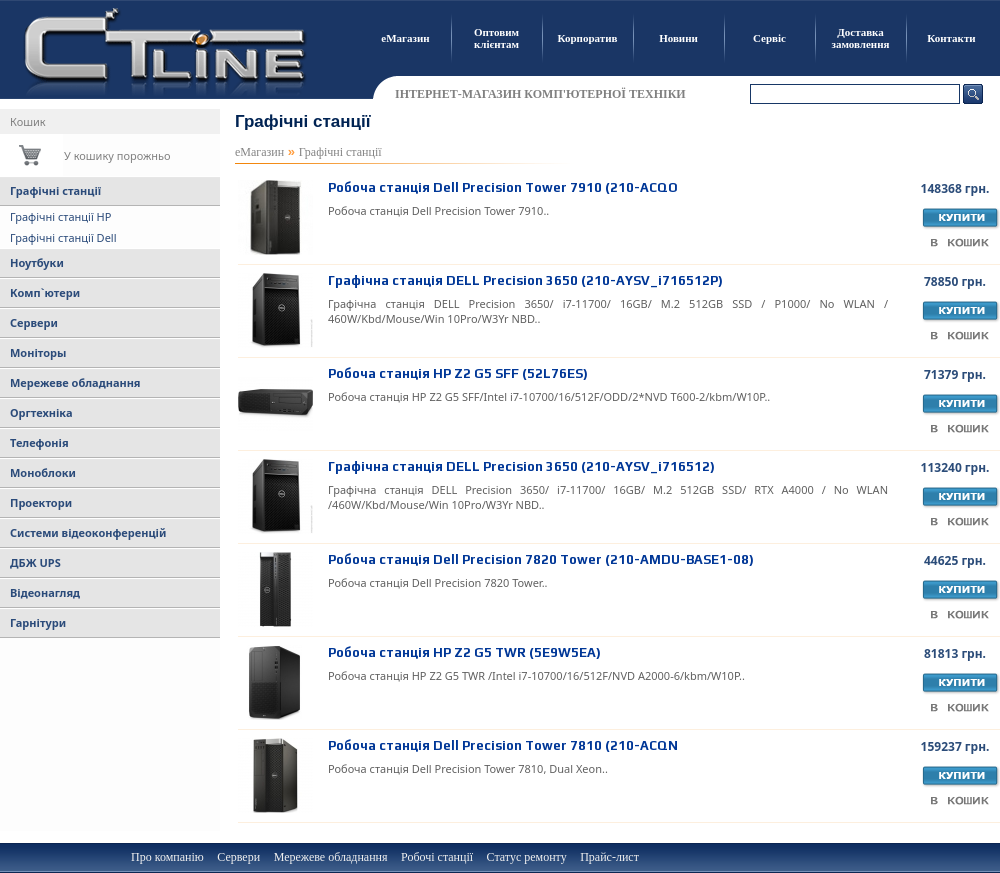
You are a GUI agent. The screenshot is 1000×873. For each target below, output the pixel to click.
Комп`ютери (45, 292)
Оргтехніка (41, 412)
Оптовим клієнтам (496, 38)
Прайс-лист (609, 857)
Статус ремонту (527, 857)
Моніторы (38, 352)
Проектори (41, 502)
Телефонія (39, 442)
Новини (678, 38)
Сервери (34, 322)
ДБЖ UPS (35, 562)
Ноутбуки (37, 262)
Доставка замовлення (861, 38)
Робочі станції (437, 857)
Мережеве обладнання (75, 382)
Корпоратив (588, 38)
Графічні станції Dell (63, 237)
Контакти (951, 38)
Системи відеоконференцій (88, 532)
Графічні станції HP (60, 216)
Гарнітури (38, 622)
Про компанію (167, 857)
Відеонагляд (45, 592)
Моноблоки (43, 472)
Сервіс (769, 38)
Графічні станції (55, 190)
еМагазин (405, 38)
